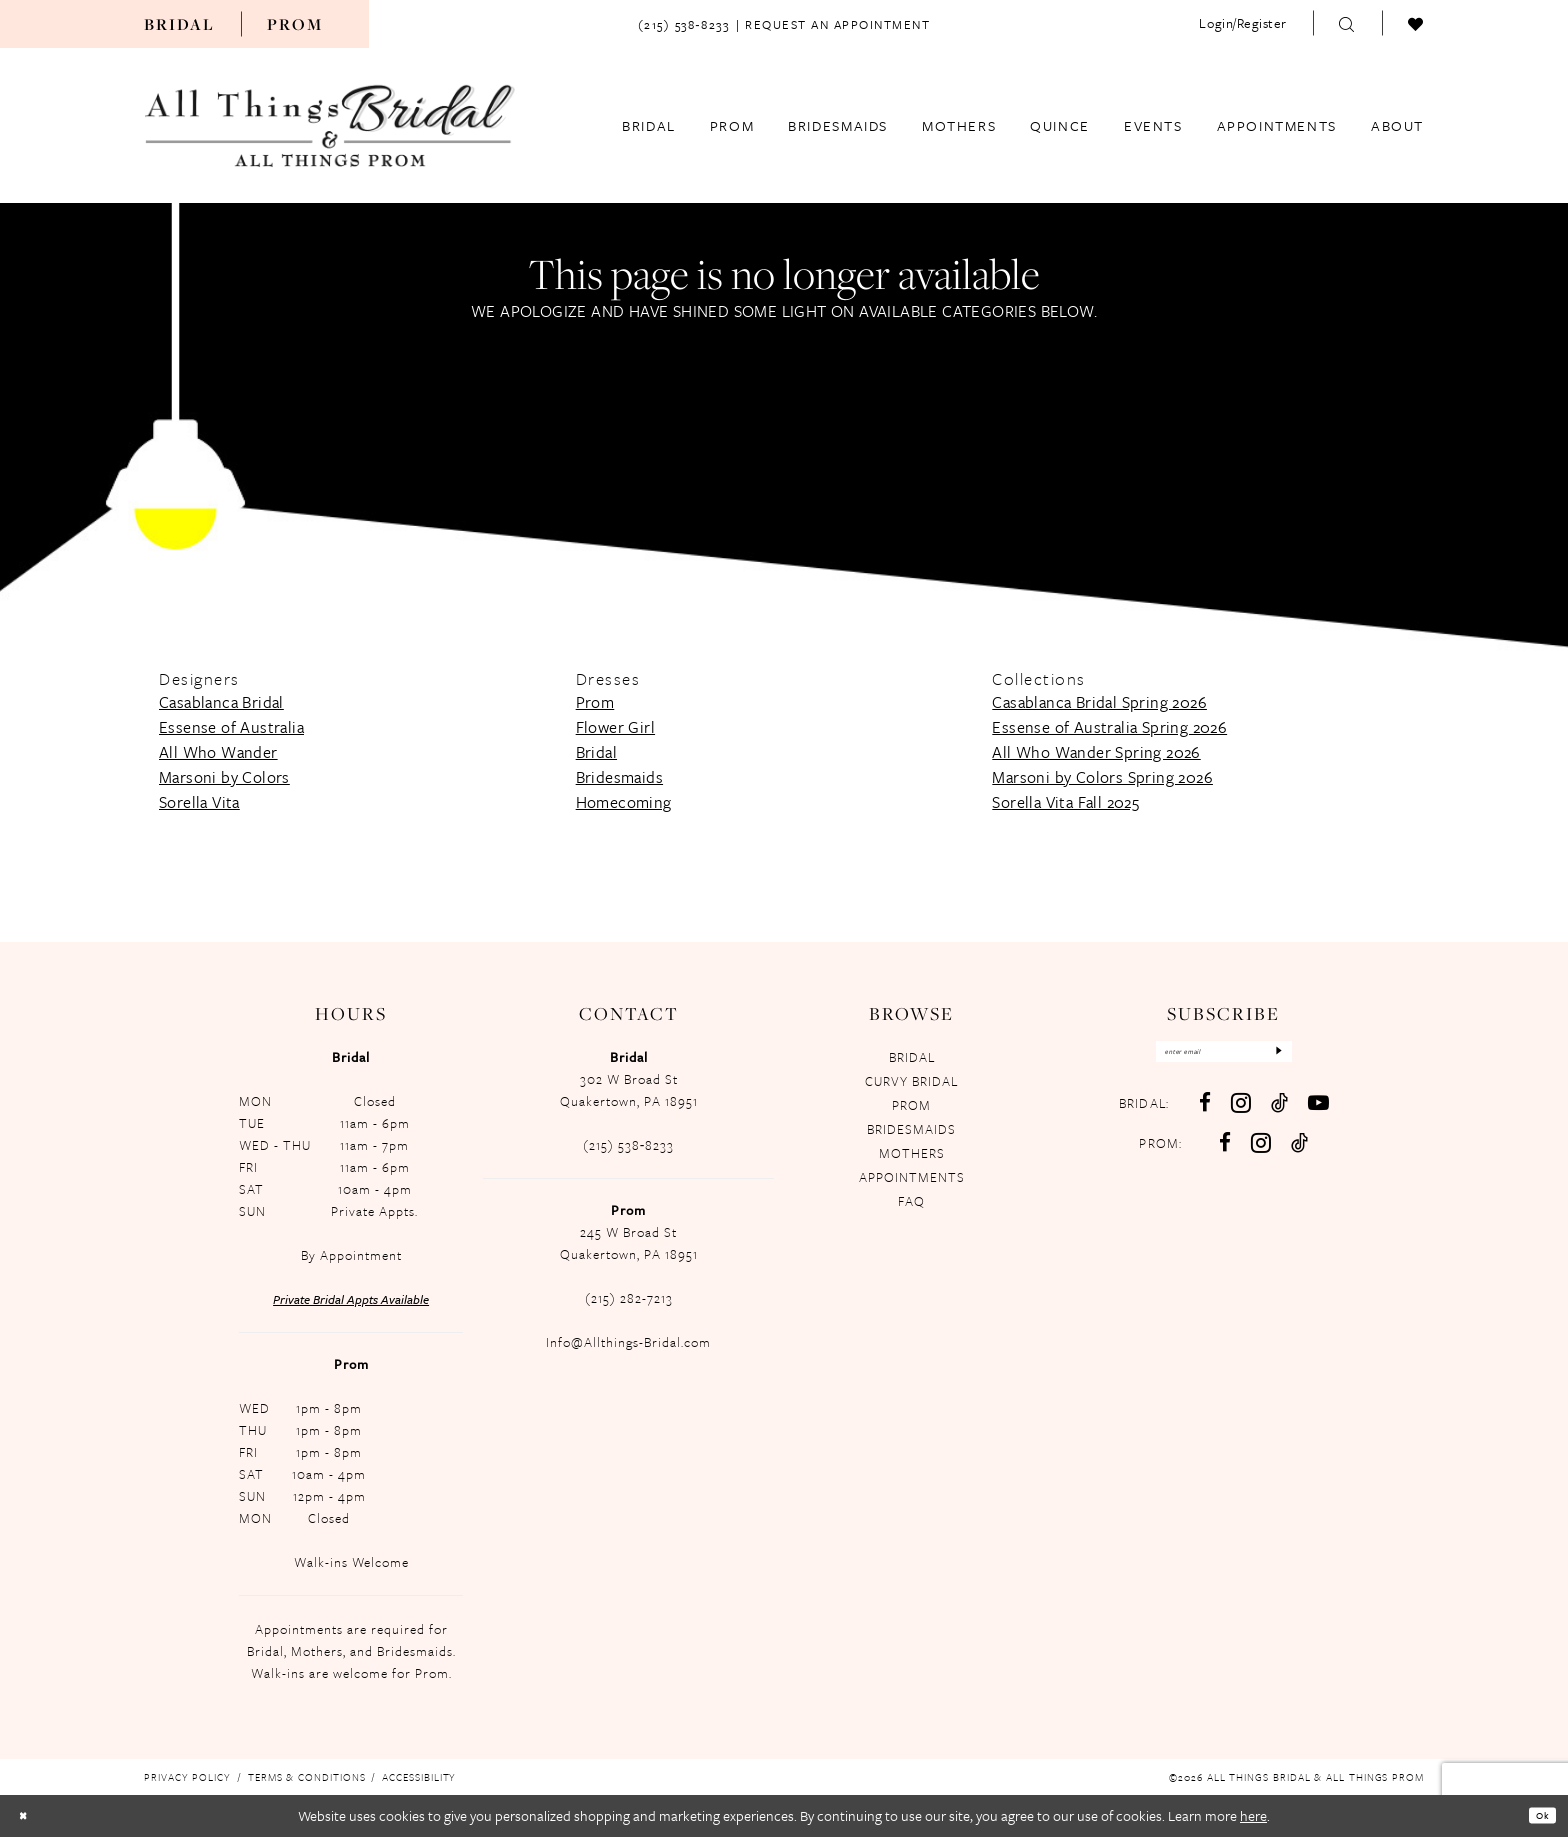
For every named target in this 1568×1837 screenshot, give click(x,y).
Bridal (179, 24)
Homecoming (624, 802)
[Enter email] (1222, 1057)
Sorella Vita (199, 802)
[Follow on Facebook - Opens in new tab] (1223, 1153)
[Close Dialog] (29, 1815)
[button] (1243, 23)
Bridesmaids (619, 777)
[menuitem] (179, 24)
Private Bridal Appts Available (351, 1299)
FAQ (911, 1201)
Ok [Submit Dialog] (1536, 1814)
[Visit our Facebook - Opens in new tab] (1203, 1113)
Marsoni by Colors (224, 777)
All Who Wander (218, 752)
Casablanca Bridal (221, 702)
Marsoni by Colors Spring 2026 (1102, 777)
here (1253, 1815)
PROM (911, 1105)
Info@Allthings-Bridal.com (628, 1342)
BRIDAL (912, 1057)
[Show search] (1347, 23)
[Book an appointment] (837, 23)
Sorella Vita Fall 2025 (1065, 802)
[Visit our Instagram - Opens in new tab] (1239, 1113)
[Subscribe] (1309, 1057)
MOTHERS (912, 1153)
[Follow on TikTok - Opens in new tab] (1297, 1153)
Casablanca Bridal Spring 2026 (1099, 702)
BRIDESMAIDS (911, 1129)
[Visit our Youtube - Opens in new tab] (1316, 1113)
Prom (295, 24)
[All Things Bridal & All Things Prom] (330, 125)
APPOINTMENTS (912, 1177)
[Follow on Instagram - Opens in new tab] (1259, 1153)
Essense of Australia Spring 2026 (1109, 727)
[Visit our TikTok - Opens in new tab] (1277, 1113)
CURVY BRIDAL (911, 1081)
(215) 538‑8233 (629, 1145)
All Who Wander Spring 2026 (1096, 752)
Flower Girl (615, 727)
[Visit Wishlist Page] (1416, 23)
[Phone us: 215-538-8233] (683, 23)
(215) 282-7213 (629, 1298)
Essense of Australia (231, 727)
